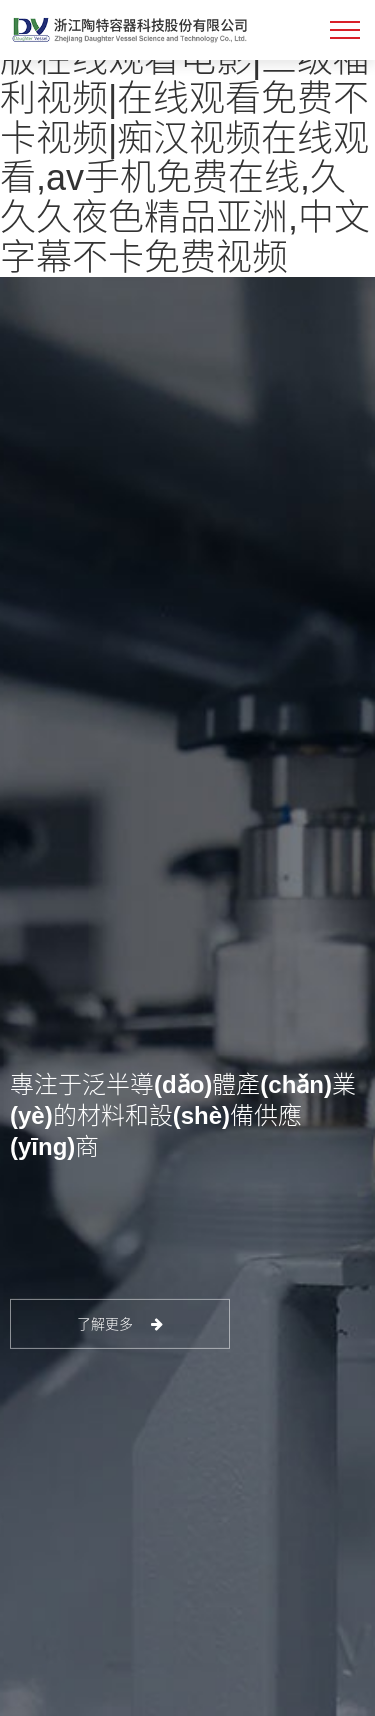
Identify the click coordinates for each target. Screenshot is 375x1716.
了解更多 (120, 1324)
